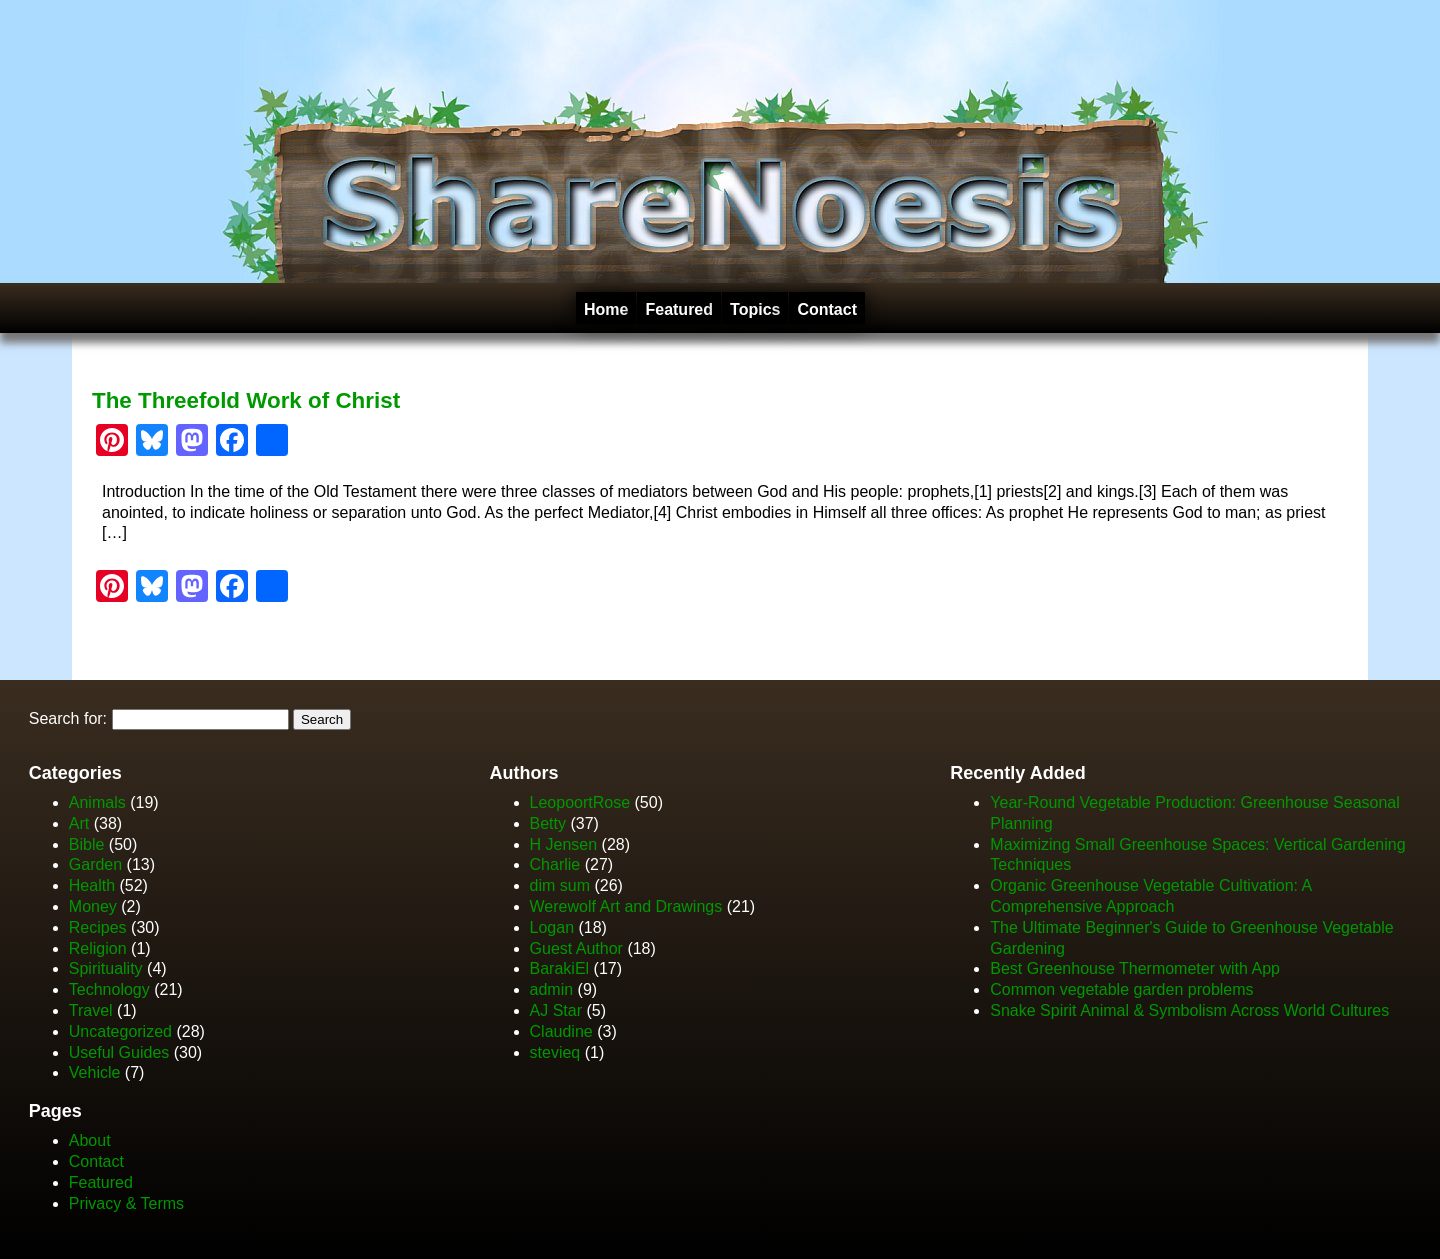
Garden (95, 864)
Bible (87, 844)
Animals (97, 802)
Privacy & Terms (126, 1203)
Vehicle (95, 1072)
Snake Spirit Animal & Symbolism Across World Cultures (1189, 1010)
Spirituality (106, 968)
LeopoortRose (582, 802)
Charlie (555, 864)
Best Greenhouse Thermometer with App (1135, 968)
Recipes (98, 927)
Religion (98, 948)
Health (92, 885)
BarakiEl (560, 968)
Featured (679, 309)
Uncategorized (120, 1031)
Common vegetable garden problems (1121, 989)
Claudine (561, 1031)
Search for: (68, 718)
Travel (91, 1010)
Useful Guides (119, 1052)
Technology (109, 989)
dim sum (560, 885)
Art (79, 823)
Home (606, 309)
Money (93, 906)
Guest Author (576, 948)
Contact (827, 309)
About (90, 1140)
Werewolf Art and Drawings (626, 906)
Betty (548, 823)
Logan (552, 927)
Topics (755, 309)
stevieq (555, 1052)
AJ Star (556, 1010)
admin (552, 989)
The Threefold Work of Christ (246, 400)
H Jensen (564, 844)
